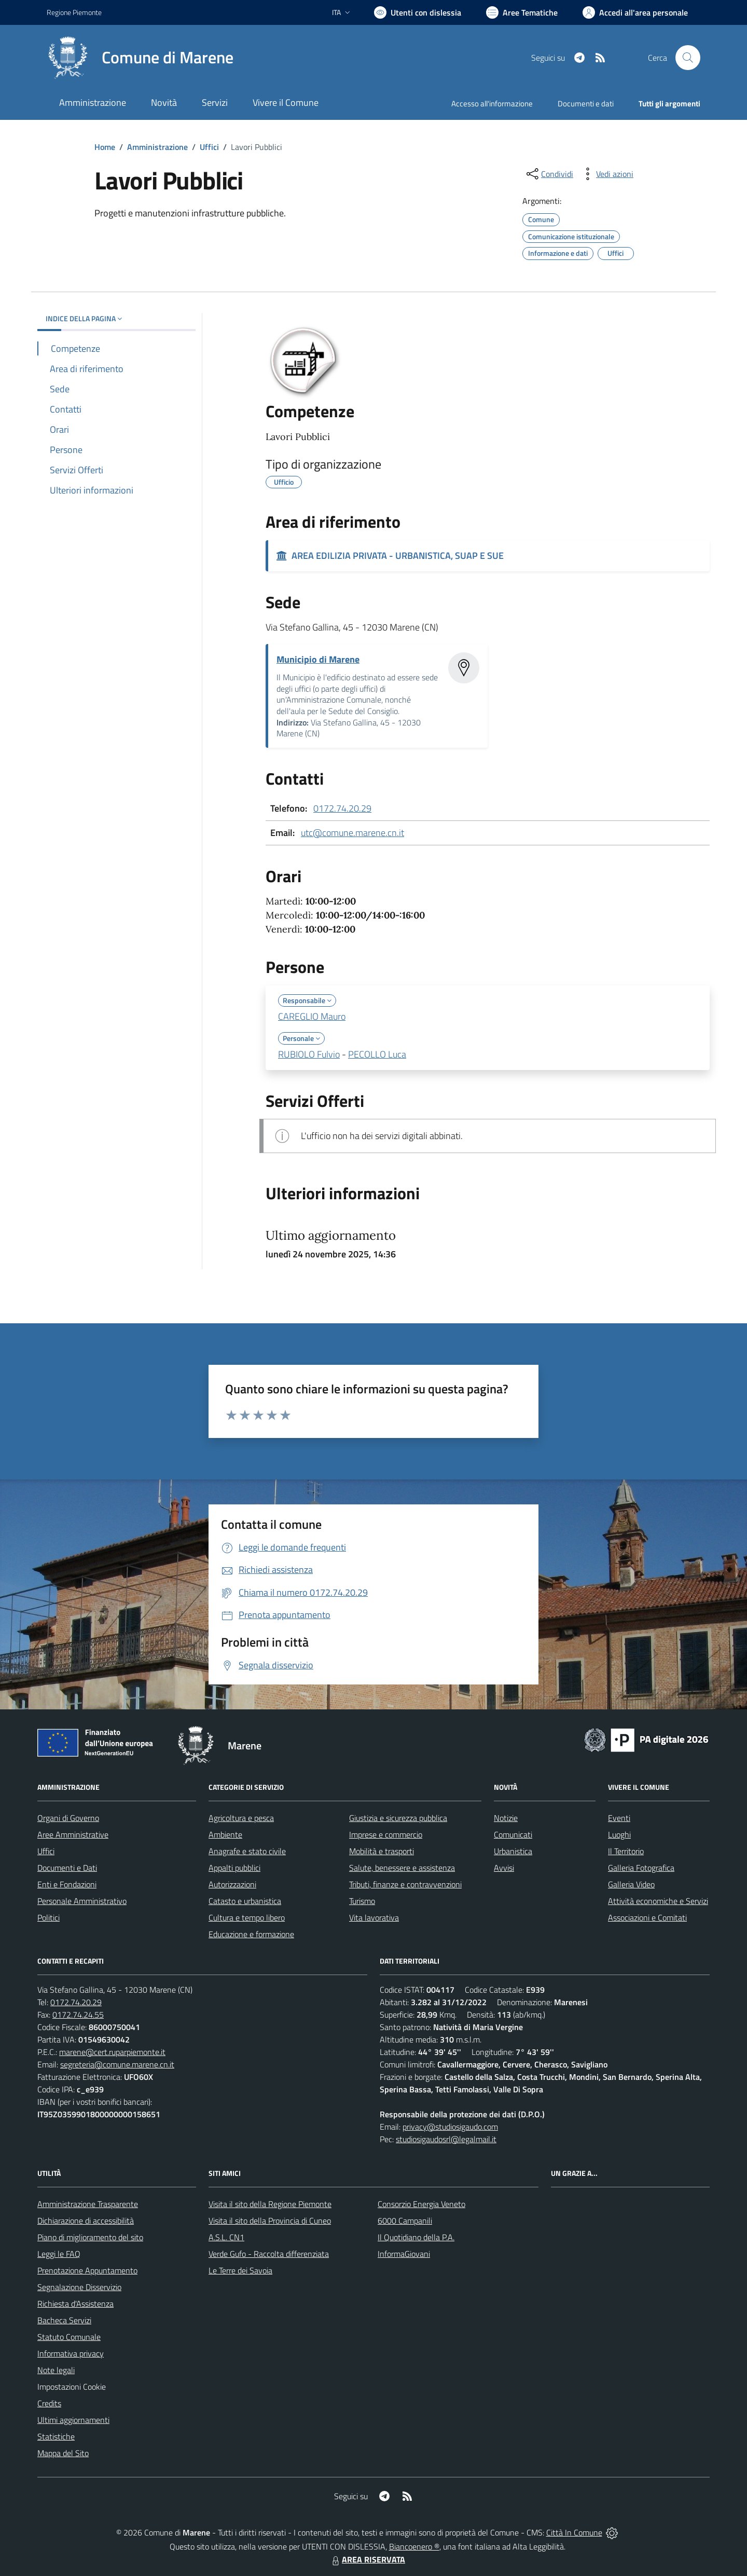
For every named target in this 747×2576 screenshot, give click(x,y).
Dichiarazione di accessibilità (85, 2220)
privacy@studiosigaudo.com (450, 2126)
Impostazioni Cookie (71, 2386)
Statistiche (56, 2436)
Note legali (56, 2370)
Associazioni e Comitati (647, 1917)
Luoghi (619, 1834)
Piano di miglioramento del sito (90, 2237)
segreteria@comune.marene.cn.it (117, 2064)
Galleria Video (631, 1884)
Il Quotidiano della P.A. (416, 2237)
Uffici (209, 147)
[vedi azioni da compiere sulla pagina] (606, 174)
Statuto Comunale (69, 2337)
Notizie (506, 1818)
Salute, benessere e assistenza (402, 1867)
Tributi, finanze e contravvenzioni (405, 1884)
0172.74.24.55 (78, 2014)
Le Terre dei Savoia (240, 2270)
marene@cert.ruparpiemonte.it (112, 2052)
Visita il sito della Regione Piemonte (270, 2204)
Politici (48, 1917)
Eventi (619, 1818)
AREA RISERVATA (367, 2559)
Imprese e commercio (385, 1834)
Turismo (362, 1901)
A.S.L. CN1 (226, 2237)
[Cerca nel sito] (687, 57)
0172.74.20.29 (342, 808)
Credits (49, 2403)
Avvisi (504, 1867)
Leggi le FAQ (58, 2254)
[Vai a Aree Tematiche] (522, 12)
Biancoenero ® (414, 2546)
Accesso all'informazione (492, 103)
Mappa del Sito (63, 2453)
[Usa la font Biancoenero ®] (418, 12)
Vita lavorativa (374, 1917)
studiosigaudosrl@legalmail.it (446, 2139)
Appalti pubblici (234, 1867)
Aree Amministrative (72, 1834)
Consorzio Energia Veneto (421, 2204)
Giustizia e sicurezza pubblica (398, 1818)
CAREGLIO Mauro (311, 1016)
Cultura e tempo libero (247, 1917)
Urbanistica (513, 1851)
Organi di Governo (68, 1818)
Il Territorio (626, 1851)
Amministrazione (157, 147)
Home (104, 147)
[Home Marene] (140, 57)
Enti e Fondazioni (66, 1884)
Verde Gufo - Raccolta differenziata (269, 2254)
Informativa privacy (70, 2353)
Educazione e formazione (251, 1934)
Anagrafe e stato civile (247, 1851)
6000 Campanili (405, 2220)
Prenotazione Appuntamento (87, 2270)
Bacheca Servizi (64, 2320)
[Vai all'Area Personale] (635, 12)
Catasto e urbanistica (245, 1901)
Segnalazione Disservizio (79, 2287)
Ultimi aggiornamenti (73, 2420)
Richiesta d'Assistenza (75, 2303)
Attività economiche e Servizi (658, 1901)
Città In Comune (574, 2532)
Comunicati (513, 1834)
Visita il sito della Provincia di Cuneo (270, 2220)
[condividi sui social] (548, 174)
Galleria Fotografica (641, 1867)
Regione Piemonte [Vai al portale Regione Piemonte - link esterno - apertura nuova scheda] (74, 12)
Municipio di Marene (317, 659)
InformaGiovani (404, 2254)
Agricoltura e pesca (241, 1818)
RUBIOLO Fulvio (309, 1054)
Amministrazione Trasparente (87, 2204)
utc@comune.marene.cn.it (352, 833)
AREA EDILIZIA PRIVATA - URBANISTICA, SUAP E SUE (390, 556)
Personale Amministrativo (82, 1901)
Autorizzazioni (232, 1884)
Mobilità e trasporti (381, 1851)
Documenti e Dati (67, 1867)
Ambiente (225, 1834)
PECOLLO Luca (377, 1054)
